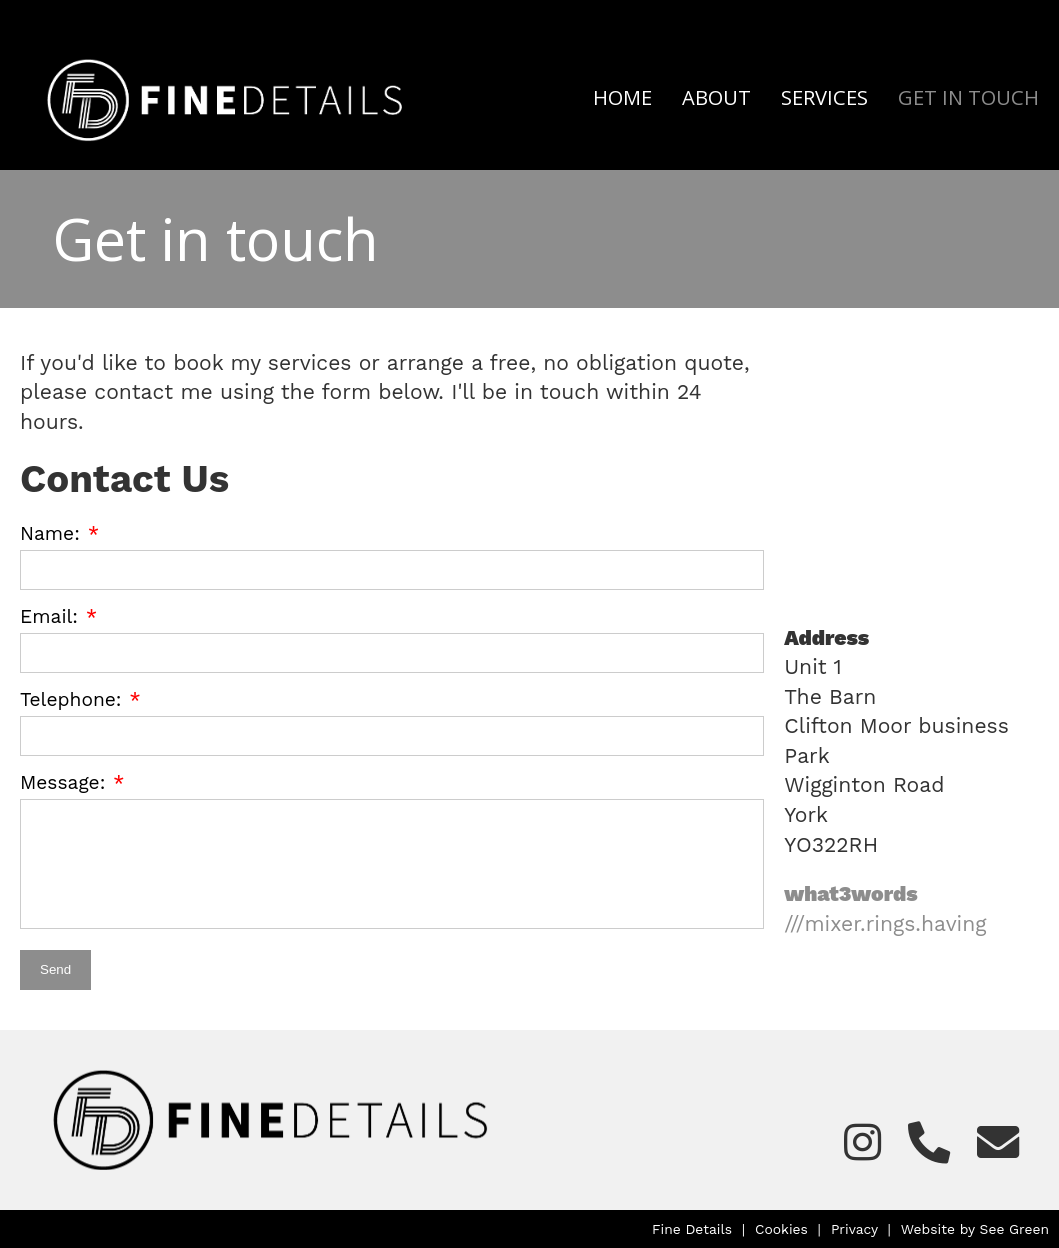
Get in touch (968, 97)
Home (622, 97)
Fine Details (692, 1229)
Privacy (854, 1229)
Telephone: (71, 699)
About (716, 97)
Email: (49, 616)
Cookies (781, 1229)
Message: (62, 782)
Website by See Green (975, 1229)
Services (824, 97)
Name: (50, 533)
